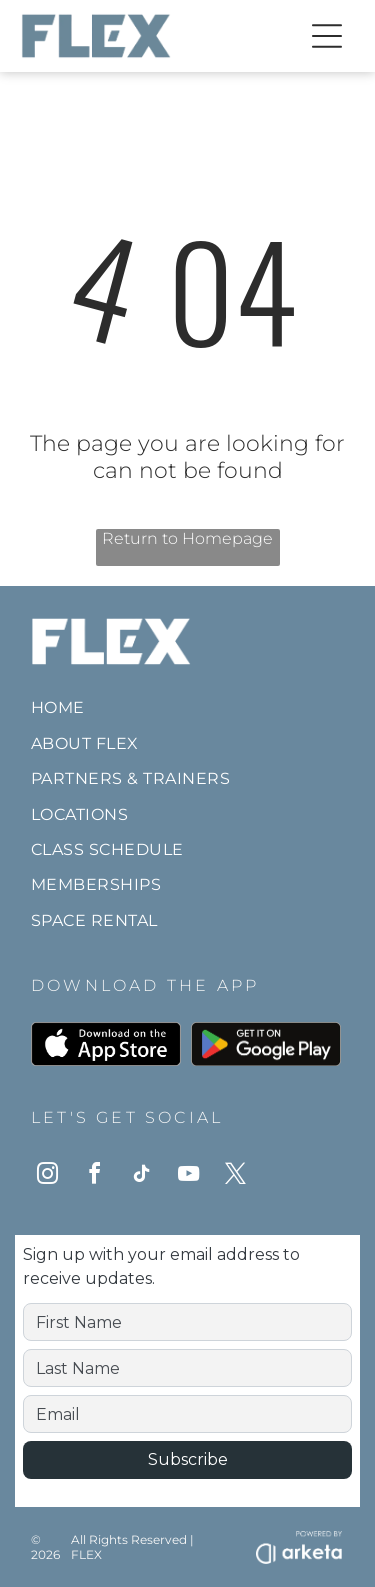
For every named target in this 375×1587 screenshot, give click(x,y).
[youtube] (188, 1176)
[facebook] (94, 1176)
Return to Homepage (187, 538)
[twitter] (235, 1176)
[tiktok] (141, 1176)
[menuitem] (187, 707)
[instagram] (47, 1176)
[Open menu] (327, 36)
